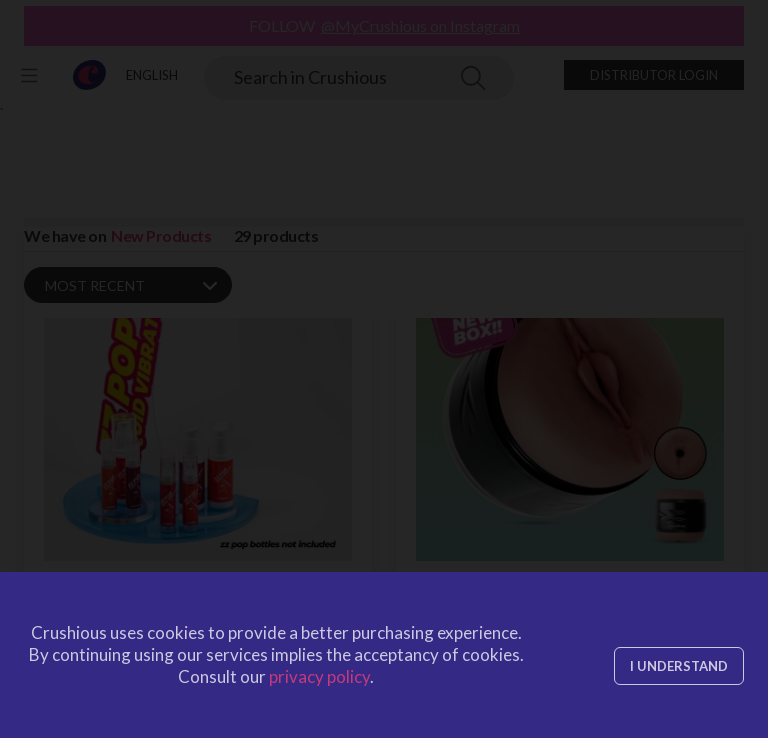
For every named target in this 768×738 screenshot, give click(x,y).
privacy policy (319, 676)
